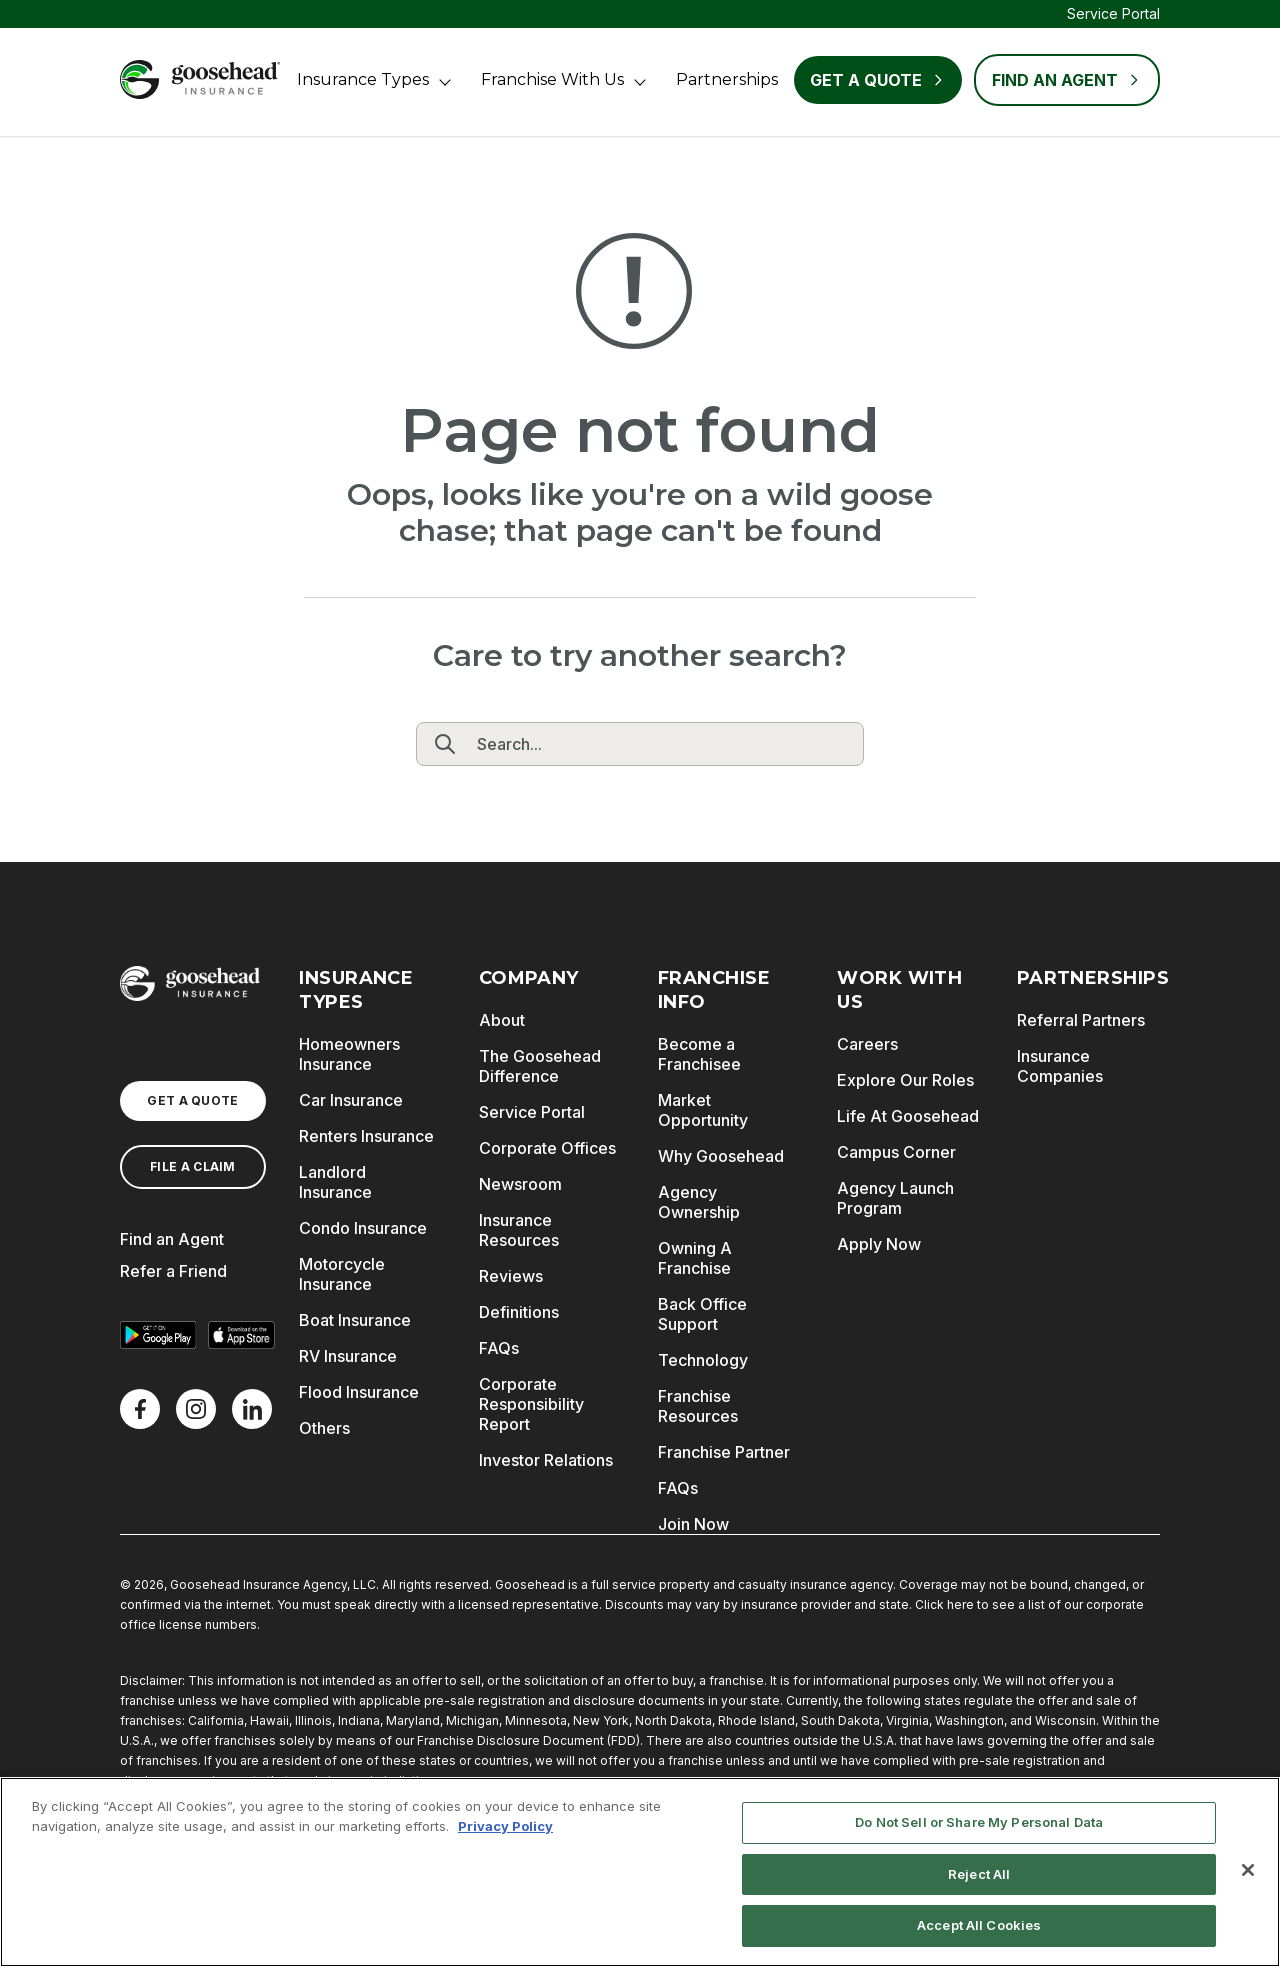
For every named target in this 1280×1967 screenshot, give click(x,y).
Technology (703, 1360)
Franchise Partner (724, 1452)
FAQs (499, 1348)
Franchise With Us (552, 79)
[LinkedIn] (252, 1409)
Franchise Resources (698, 1406)
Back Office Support (702, 1314)
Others (324, 1428)
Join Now (693, 1524)
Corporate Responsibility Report (531, 1404)
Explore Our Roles (905, 1080)
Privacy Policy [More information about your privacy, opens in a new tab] (505, 1826)
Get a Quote (878, 80)
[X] (196, 1409)
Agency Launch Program (895, 1198)
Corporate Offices (547, 1148)
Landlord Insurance (335, 1182)
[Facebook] (140, 1409)
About (502, 1020)
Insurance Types (363, 79)
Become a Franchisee (699, 1054)
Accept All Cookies (979, 1925)
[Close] (1248, 1870)
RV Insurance (348, 1356)
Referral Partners (1081, 1020)
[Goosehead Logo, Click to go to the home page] (200, 79)
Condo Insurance (363, 1228)
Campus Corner (896, 1152)
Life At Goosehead (908, 1116)
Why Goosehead (721, 1156)
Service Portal (1113, 13)
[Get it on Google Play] (158, 1335)
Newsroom (520, 1184)
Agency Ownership (699, 1202)
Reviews (511, 1276)
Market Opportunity (703, 1110)
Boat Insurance (355, 1320)
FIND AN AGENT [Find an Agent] (1067, 80)
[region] (640, 1872)
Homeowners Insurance (349, 1054)
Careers (867, 1044)
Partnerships (727, 79)
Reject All (979, 1874)
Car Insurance (351, 1100)
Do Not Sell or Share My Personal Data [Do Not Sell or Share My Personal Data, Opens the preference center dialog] (979, 1822)
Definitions (519, 1312)
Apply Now (879, 1244)
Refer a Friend (173, 1271)
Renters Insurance (366, 1136)
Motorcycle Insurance (342, 1274)
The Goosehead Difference (540, 1066)
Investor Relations (546, 1460)
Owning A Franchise (695, 1258)
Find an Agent (172, 1239)
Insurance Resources (519, 1230)
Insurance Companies (1060, 1066)
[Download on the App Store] (242, 1335)
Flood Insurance (359, 1392)
